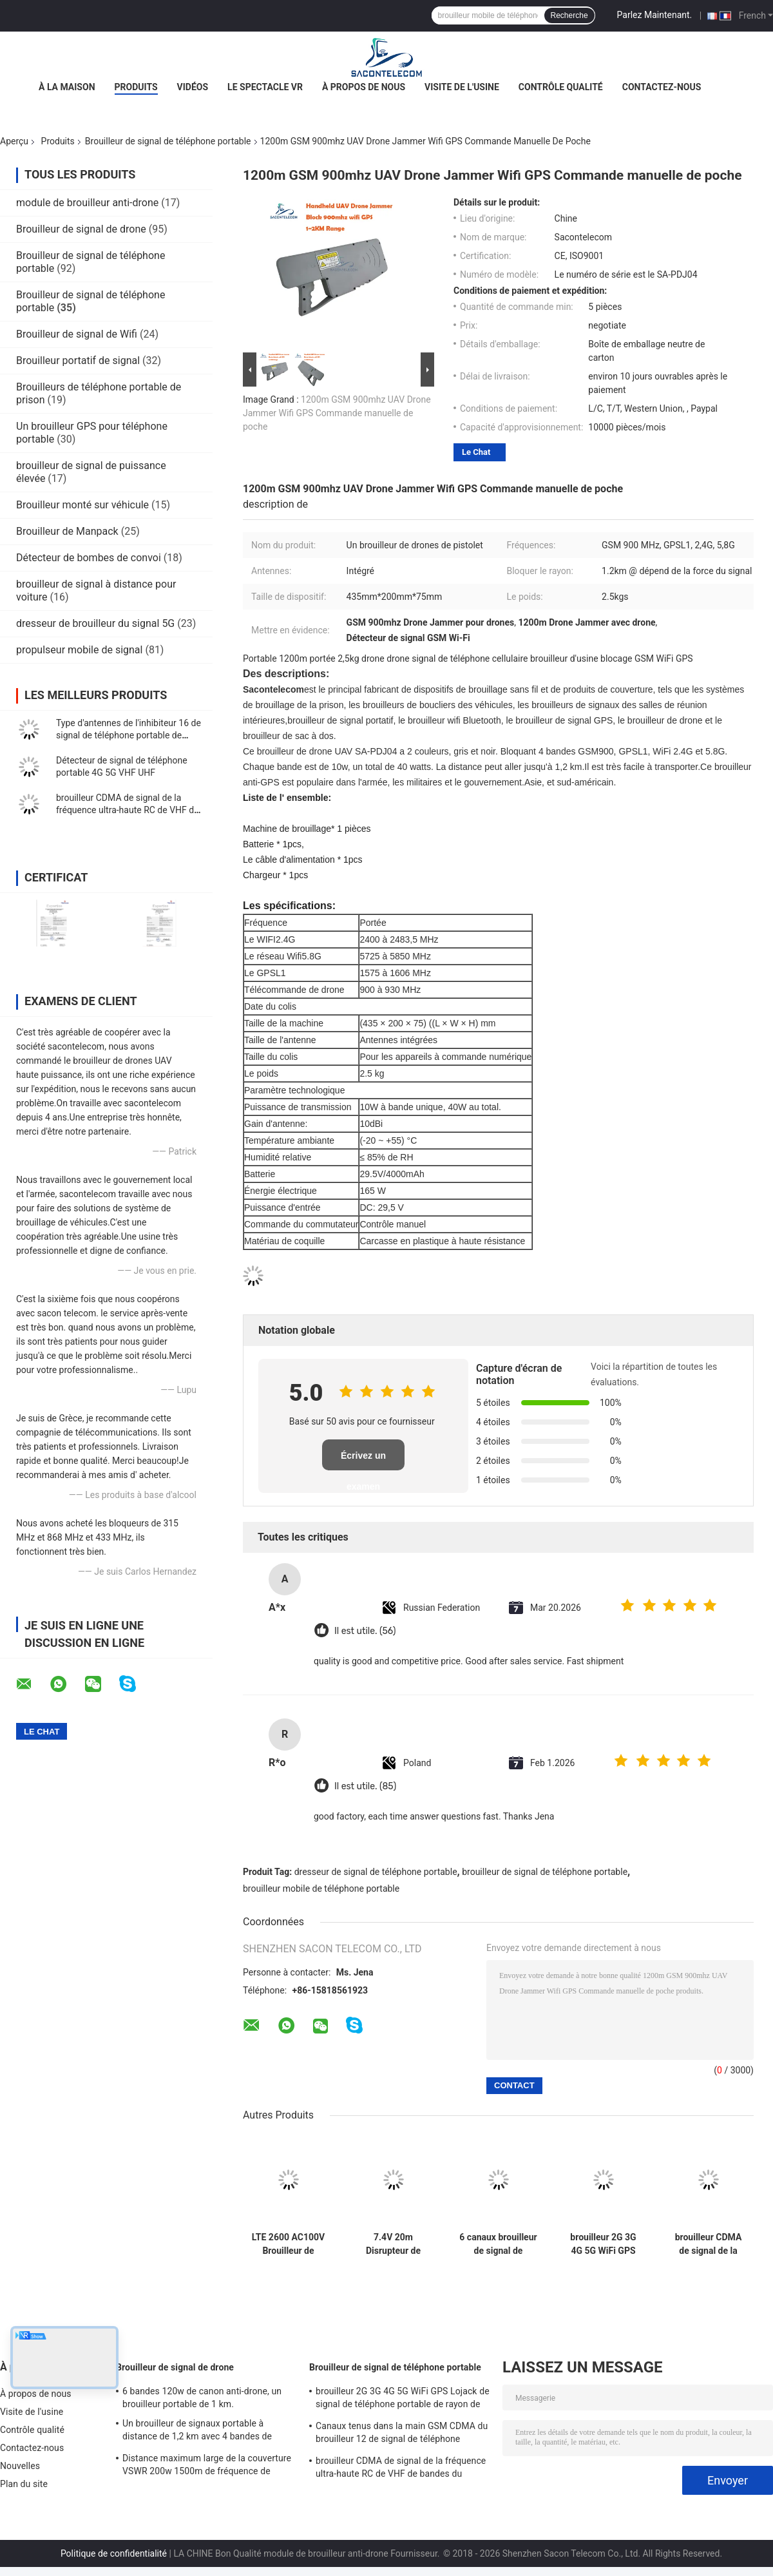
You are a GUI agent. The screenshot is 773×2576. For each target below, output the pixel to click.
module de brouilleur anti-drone (87, 203)
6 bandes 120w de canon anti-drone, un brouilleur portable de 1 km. (202, 2397)
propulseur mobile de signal (79, 650)
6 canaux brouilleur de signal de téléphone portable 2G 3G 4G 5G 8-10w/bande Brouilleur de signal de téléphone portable (498, 2244)
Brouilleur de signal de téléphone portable (168, 141)
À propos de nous (363, 87)
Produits (136, 87)
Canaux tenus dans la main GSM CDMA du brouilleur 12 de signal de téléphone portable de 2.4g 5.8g (402, 2434)
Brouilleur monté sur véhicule (82, 505)
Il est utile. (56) (365, 1631)
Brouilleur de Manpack (67, 531)
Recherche (569, 15)
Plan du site (24, 2484)
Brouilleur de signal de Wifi (76, 334)
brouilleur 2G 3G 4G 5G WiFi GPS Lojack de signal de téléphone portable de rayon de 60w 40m (603, 2244)
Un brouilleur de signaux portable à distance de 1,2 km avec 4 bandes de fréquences (197, 2431)
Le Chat (476, 452)
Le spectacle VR (265, 87)
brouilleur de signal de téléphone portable (544, 1872)
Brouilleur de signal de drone (81, 229)
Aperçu (14, 141)
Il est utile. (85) (365, 1786)
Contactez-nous (661, 87)
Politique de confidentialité (114, 2553)
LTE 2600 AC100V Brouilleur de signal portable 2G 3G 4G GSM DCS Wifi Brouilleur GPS (288, 2244)
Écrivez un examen (363, 1460)
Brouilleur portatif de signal (78, 360)
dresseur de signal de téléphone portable (375, 1872)
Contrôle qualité (561, 87)
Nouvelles (20, 2466)
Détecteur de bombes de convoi (88, 558)
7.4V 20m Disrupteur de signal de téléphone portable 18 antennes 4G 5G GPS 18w (393, 2244)
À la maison (67, 87)
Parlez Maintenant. (654, 15)
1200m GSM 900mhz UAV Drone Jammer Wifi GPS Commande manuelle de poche (337, 413)
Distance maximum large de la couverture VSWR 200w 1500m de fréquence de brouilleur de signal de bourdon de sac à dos (206, 2466)
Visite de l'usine (462, 87)
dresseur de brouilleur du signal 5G (95, 623)
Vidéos (193, 87)
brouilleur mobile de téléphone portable (321, 1888)
